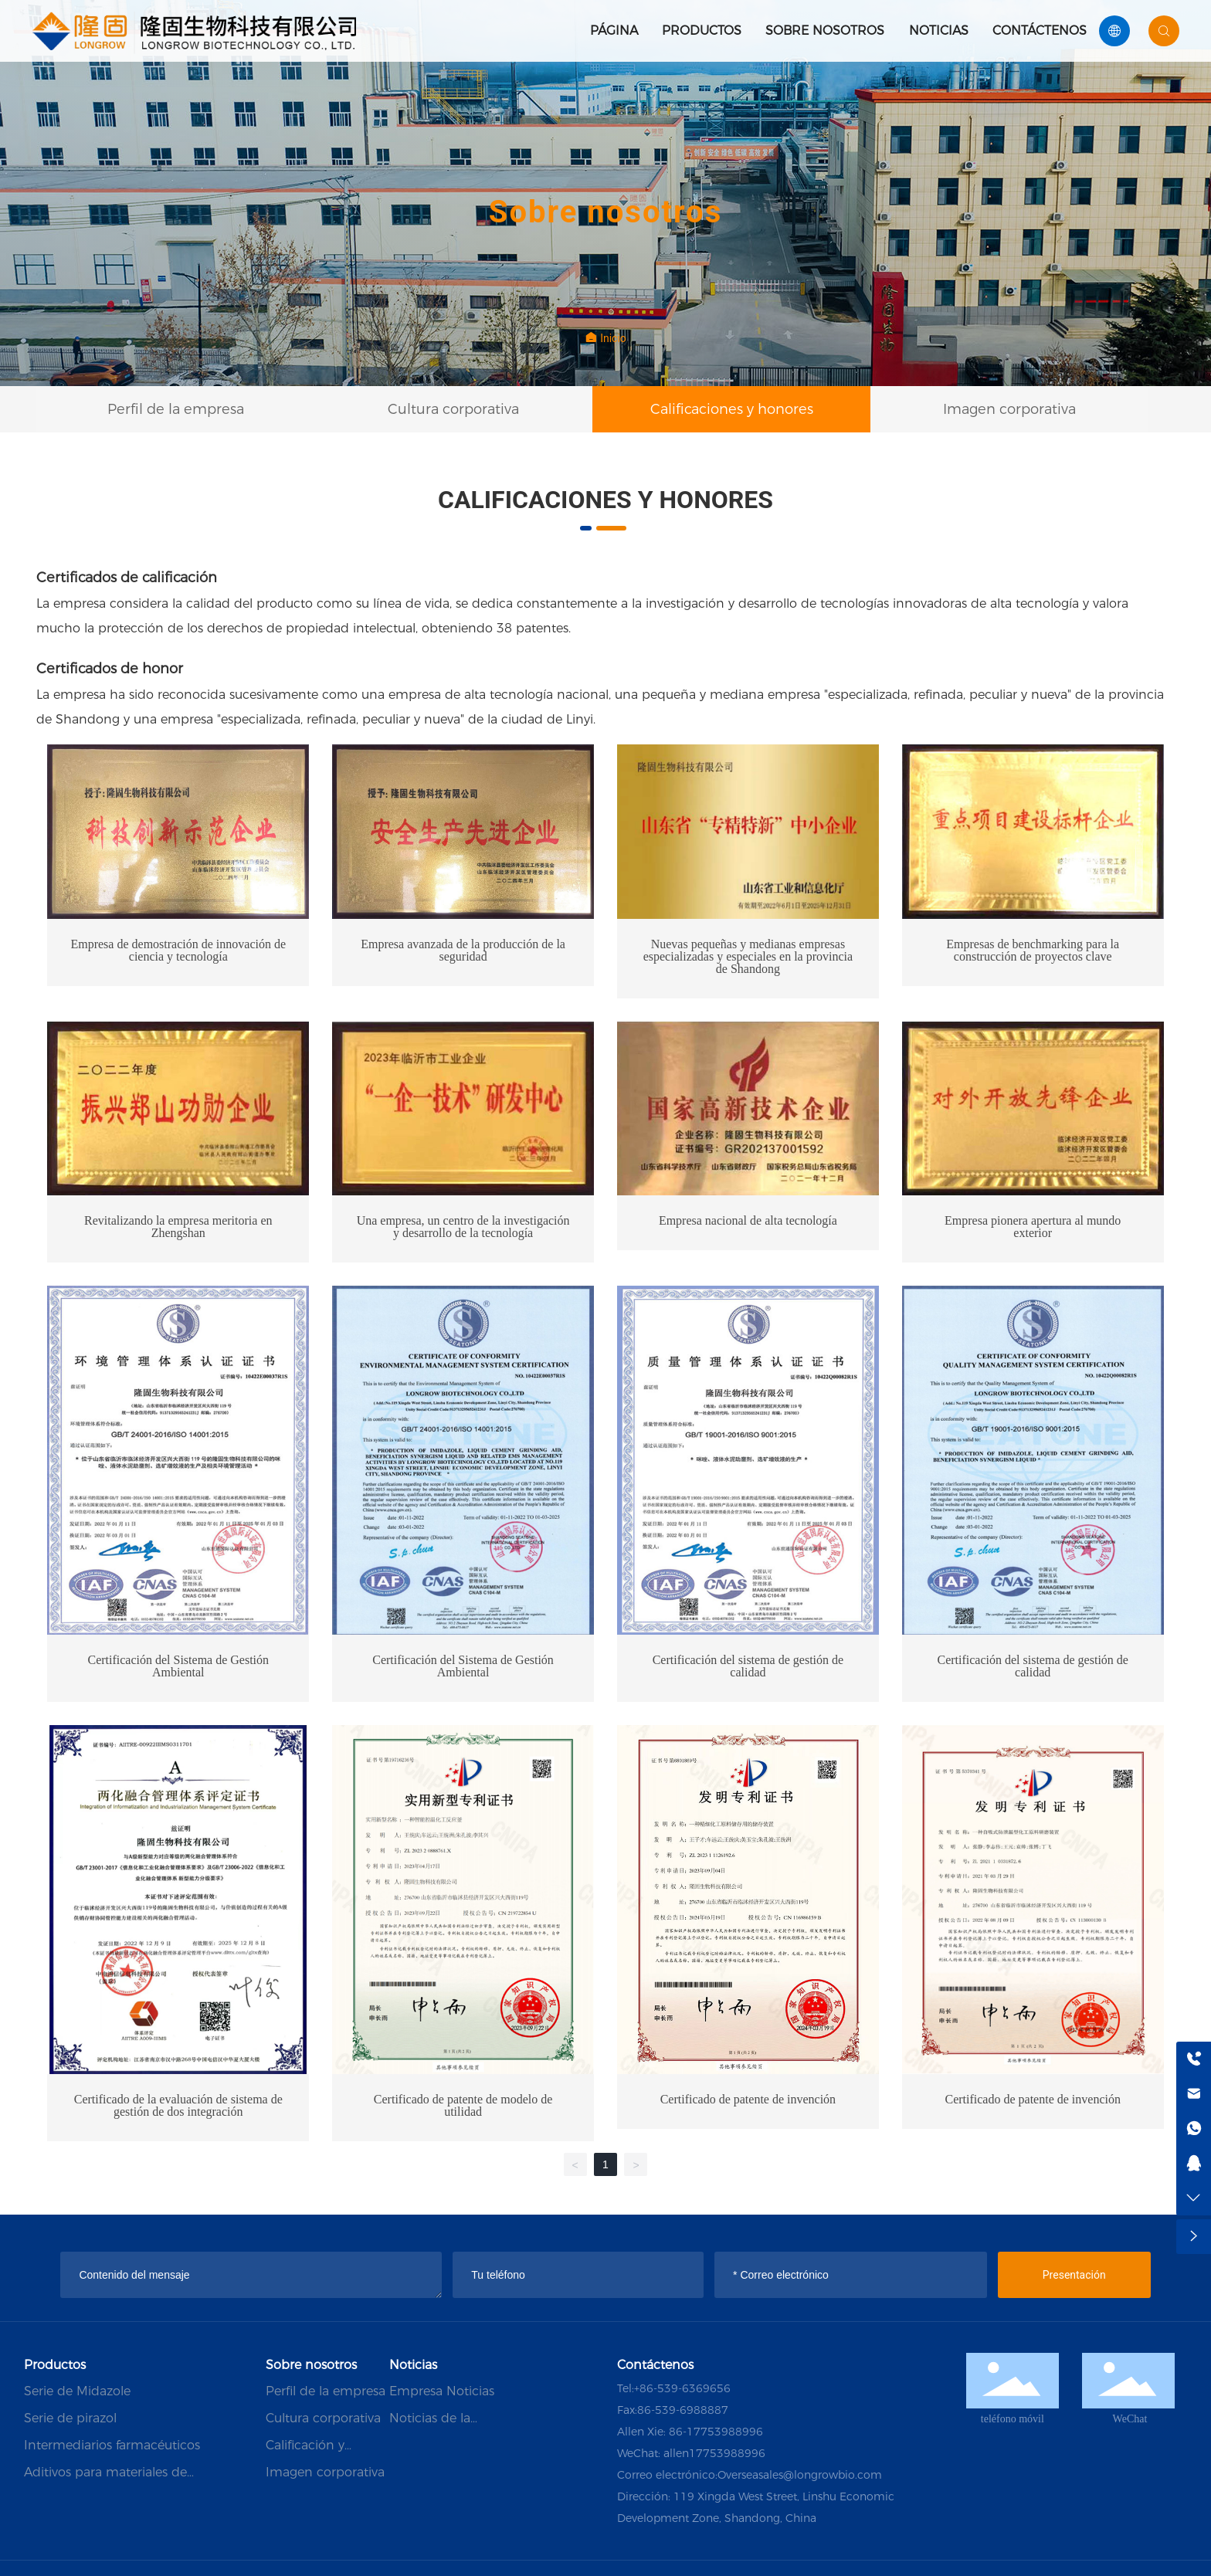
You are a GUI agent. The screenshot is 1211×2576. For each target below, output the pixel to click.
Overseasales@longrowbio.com (799, 2475)
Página (614, 30)
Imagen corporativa (1009, 409)
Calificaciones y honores (731, 409)
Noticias (938, 30)
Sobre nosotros (824, 30)
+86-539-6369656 (682, 2388)
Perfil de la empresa (175, 409)
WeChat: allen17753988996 (691, 2453)
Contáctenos (1039, 30)
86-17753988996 (716, 2432)
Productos (701, 30)
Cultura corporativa (453, 409)
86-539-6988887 (682, 2410)
